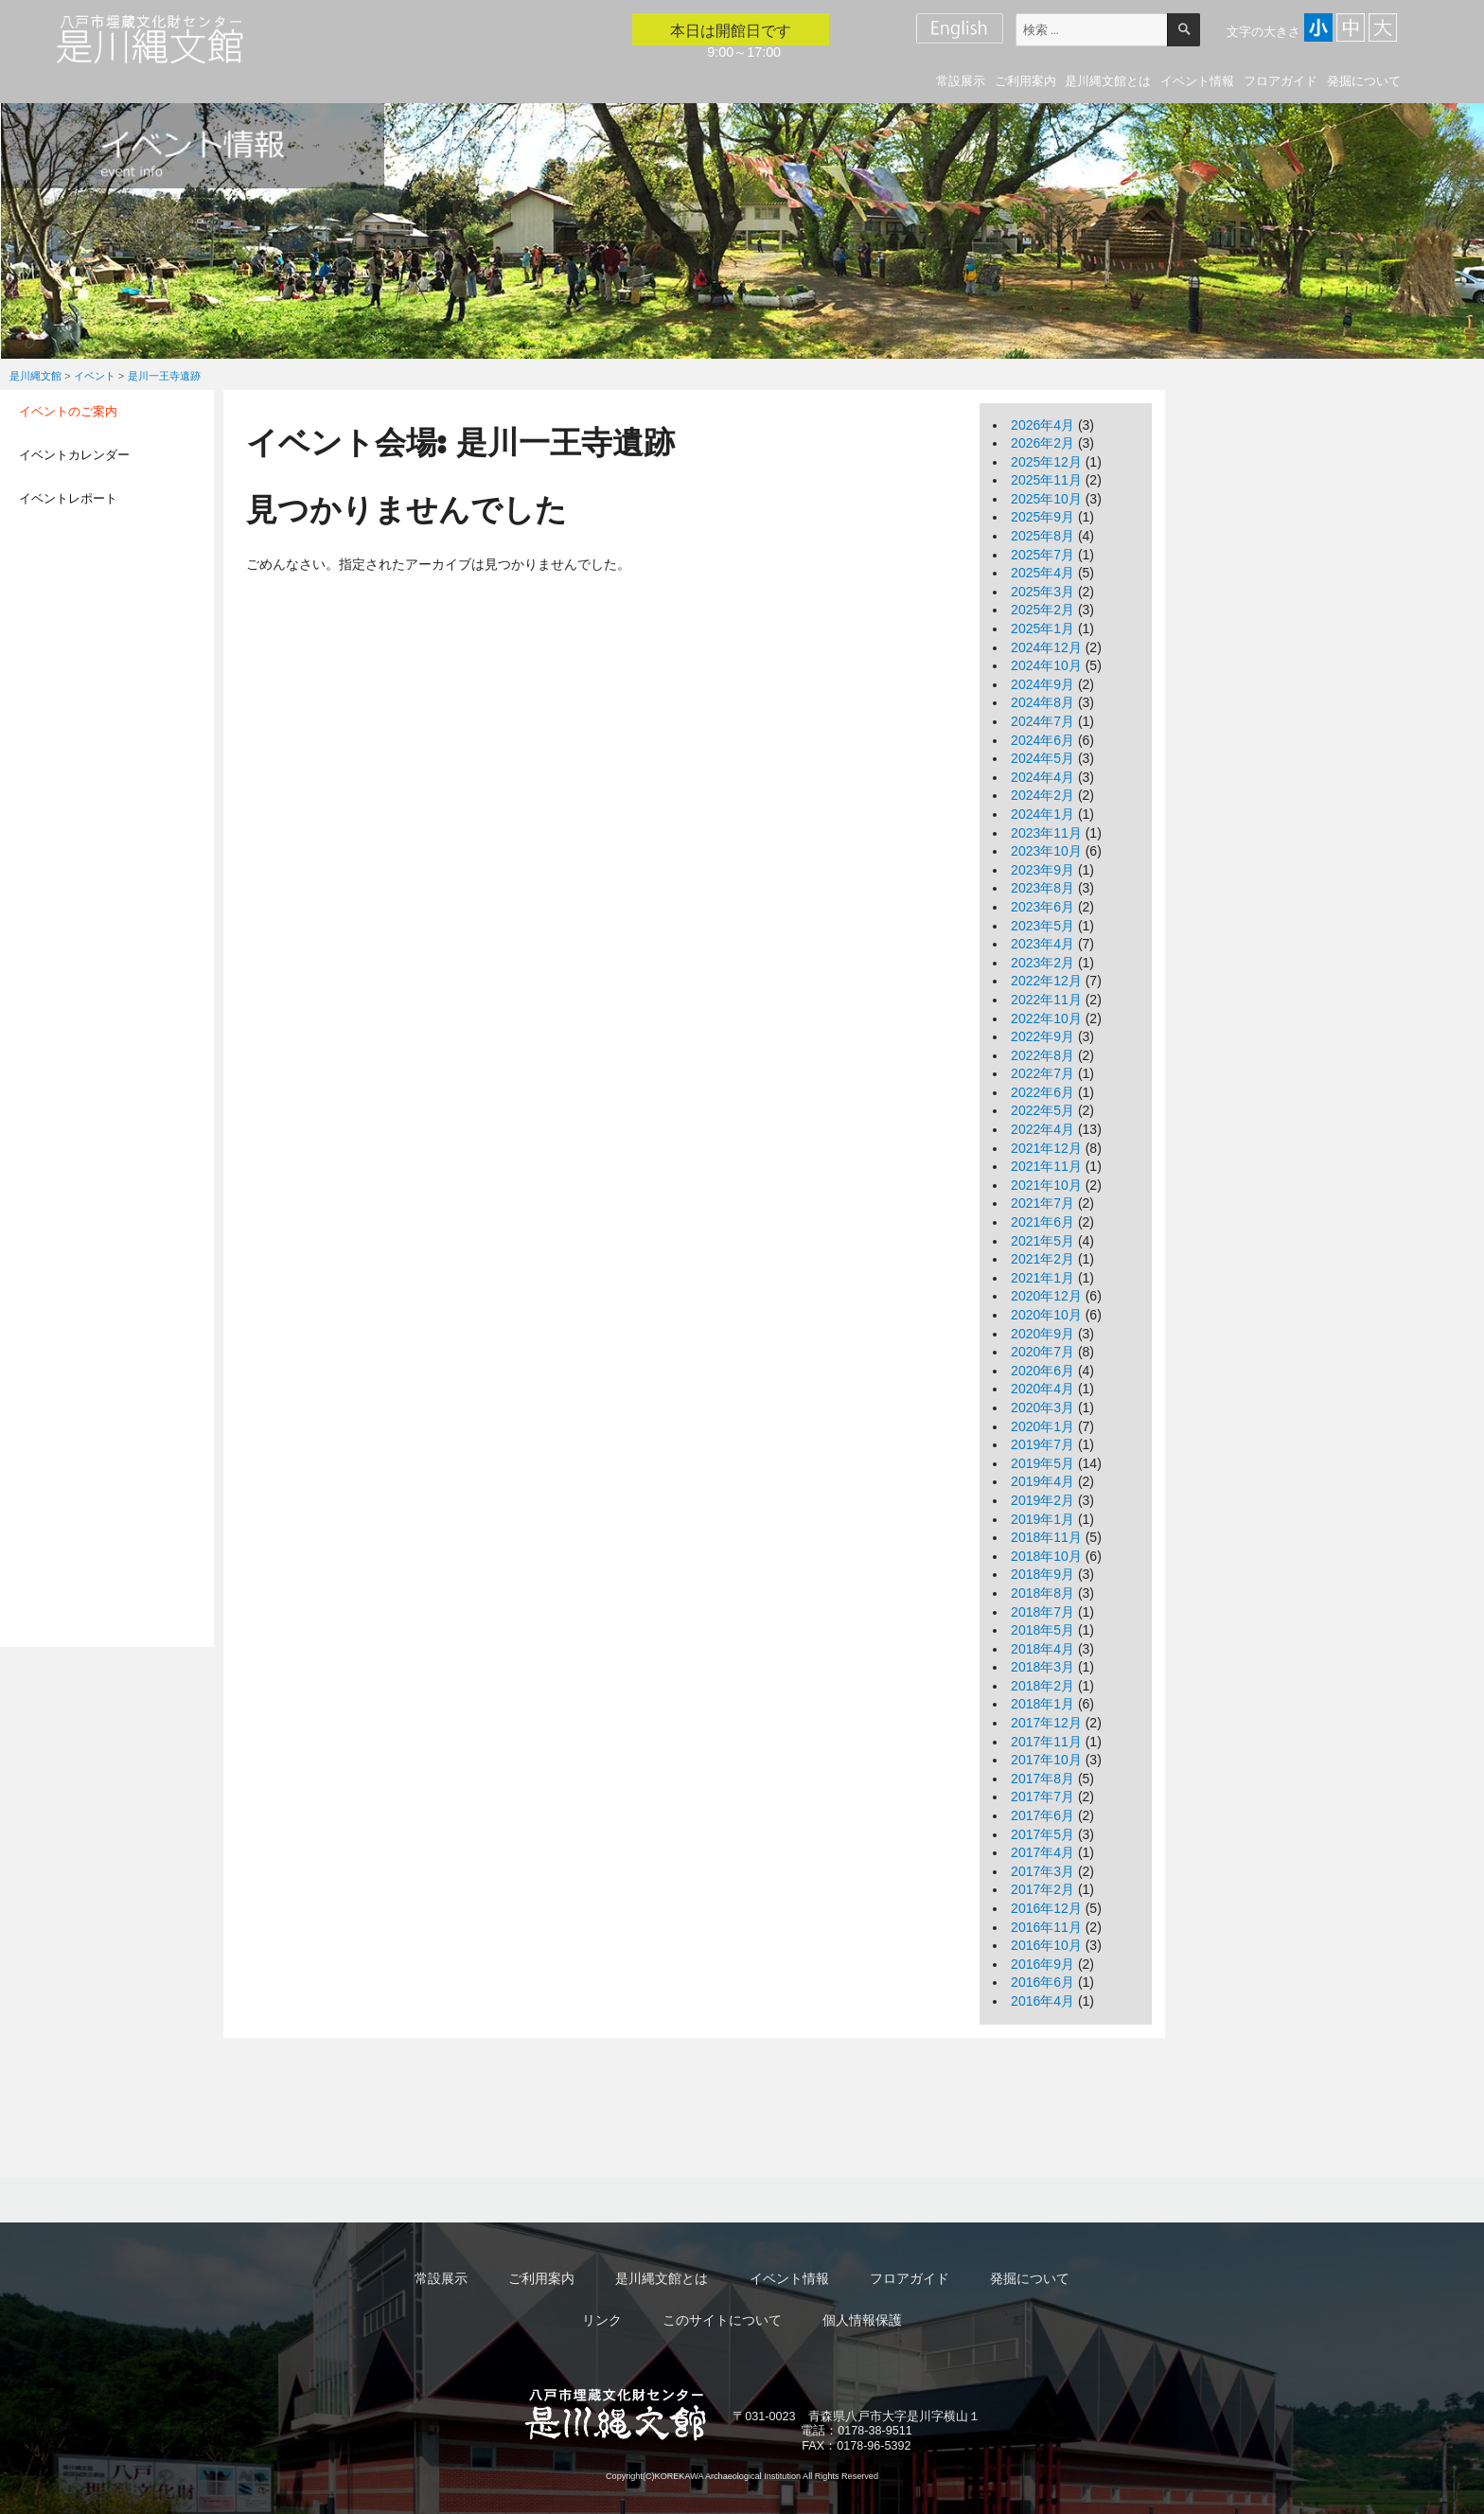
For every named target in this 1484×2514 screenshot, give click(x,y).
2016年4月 (1042, 2001)
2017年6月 (1042, 1815)
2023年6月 (1042, 906)
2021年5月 (1042, 1240)
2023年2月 (1042, 962)
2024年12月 (1046, 647)
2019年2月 (1042, 1500)
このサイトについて (722, 2320)
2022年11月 (1046, 999)
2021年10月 (1046, 1185)
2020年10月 (1046, 1314)
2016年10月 (1046, 1945)
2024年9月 (1042, 684)
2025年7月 (1042, 554)
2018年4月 (1042, 1648)
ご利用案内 (1025, 81)
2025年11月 (1046, 479)
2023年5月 (1042, 925)
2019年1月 (1042, 1519)
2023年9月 (1042, 869)
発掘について (1364, 81)
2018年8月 (1042, 1593)
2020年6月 (1042, 1370)
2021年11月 (1046, 1166)
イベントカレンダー (74, 455)
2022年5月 (1042, 1110)
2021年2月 (1042, 1258)
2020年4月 (1042, 1388)
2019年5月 (1042, 1463)
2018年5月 (1042, 1630)
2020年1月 (1042, 1426)
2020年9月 (1042, 1333)
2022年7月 (1042, 1073)
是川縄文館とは (1108, 81)
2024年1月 (1042, 814)
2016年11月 (1046, 1927)
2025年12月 (1046, 461)
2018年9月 (1042, 1574)
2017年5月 (1042, 1834)
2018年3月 (1042, 1666)
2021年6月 (1042, 1222)
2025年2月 (1042, 609)
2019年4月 (1042, 1481)
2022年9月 (1042, 1036)
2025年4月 (1042, 572)
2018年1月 (1042, 1703)
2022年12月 (1046, 980)
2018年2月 (1042, 1685)
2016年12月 (1046, 1908)
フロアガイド (1280, 81)
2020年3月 (1042, 1407)
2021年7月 (1042, 1203)
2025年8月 (1042, 535)
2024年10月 (1046, 665)
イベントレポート (68, 498)
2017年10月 (1046, 1759)
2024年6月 (1042, 740)
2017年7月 (1042, 1796)
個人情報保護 (862, 2320)
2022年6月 (1042, 1092)
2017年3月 (1042, 1871)
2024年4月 (1042, 777)
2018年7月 (1042, 1612)
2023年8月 (1042, 887)
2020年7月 (1042, 1351)
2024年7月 (1042, 721)
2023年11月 (1046, 833)
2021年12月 (1046, 1148)
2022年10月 (1046, 1018)
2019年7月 (1042, 1444)
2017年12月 (1046, 1722)
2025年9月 (1042, 516)
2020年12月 (1046, 1295)
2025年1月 (1042, 628)
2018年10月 (1046, 1556)
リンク (602, 2320)
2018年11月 (1046, 1537)
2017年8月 (1042, 1778)
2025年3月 (1042, 591)
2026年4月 (1042, 425)
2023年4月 (1042, 943)
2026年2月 (1042, 443)
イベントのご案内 (68, 411)
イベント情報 (1197, 81)
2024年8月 (1042, 702)
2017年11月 (1046, 1741)
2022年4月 (1042, 1129)
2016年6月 (1042, 1982)
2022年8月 (1042, 1055)
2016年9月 (1042, 1964)
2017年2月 (1042, 1889)
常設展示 (960, 81)
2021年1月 (1042, 1277)
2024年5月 (1042, 758)
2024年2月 (1042, 795)
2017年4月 (1042, 1852)
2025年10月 (1046, 498)
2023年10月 (1046, 851)
